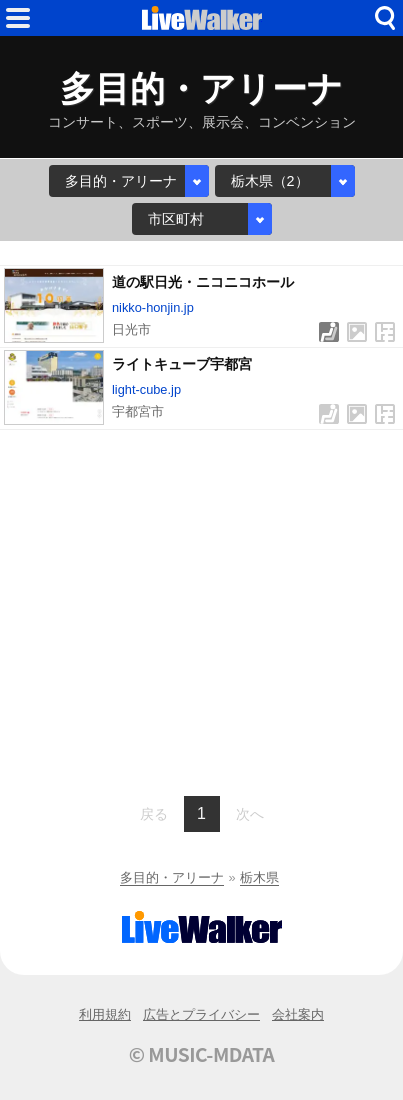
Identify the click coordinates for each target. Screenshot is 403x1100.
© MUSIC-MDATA (202, 1054)
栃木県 (259, 877)
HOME (202, 18)
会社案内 (298, 1014)
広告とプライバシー (201, 1014)
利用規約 (105, 1014)
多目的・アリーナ (172, 877)
